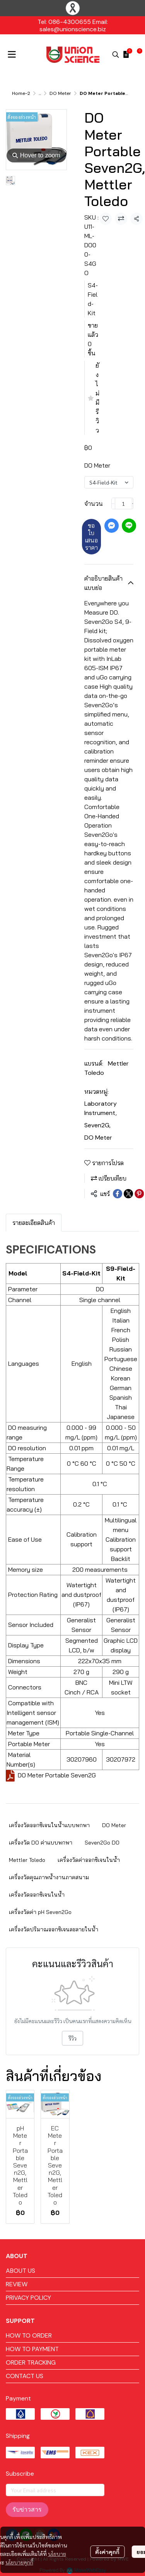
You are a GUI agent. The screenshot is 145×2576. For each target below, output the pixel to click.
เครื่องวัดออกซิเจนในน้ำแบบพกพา (49, 1825)
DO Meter (60, 93)
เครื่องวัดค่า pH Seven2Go (40, 1912)
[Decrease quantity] (113, 503)
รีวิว (72, 2038)
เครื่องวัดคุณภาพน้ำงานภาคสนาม (49, 1877)
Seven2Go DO (102, 1842)
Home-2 (21, 93)
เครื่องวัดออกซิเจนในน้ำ (37, 1894)
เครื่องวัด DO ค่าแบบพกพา (40, 1842)
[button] (115, 54)
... (40, 93)
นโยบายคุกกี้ (19, 2534)
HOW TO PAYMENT (32, 2349)
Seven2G (97, 1125)
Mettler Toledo (27, 1859)
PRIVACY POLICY (28, 2298)
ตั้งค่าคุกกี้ (107, 2524)
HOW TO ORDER (29, 2335)
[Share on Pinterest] (139, 1193)
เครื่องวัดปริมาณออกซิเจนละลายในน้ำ (53, 1929)
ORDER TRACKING (31, 2362)
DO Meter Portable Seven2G (57, 1775)
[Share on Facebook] (117, 1193)
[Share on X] (128, 1193)
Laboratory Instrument (100, 1108)
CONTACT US (24, 2376)
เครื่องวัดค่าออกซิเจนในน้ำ (89, 1859)
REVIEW (16, 2284)
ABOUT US (20, 2271)
